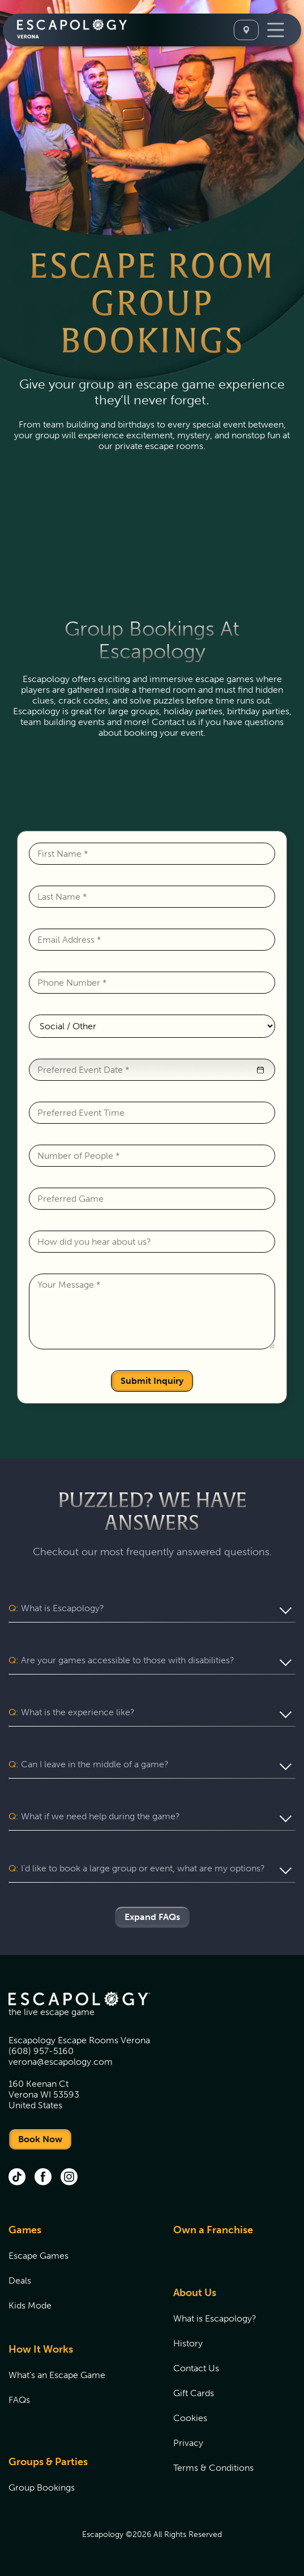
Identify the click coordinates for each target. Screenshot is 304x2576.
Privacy (188, 2442)
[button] (260, 1070)
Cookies (190, 2418)
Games (24, 2230)
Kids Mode (30, 2305)
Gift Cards (193, 2393)
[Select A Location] (246, 30)
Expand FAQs (152, 1916)
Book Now (40, 2139)
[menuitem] (76, 2274)
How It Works (40, 2349)
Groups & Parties (48, 2462)
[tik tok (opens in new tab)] (16, 2177)
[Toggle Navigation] (275, 30)
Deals (19, 2280)
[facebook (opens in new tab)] (43, 2177)
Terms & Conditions (213, 2467)
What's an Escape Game (56, 2375)
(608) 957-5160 (41, 2051)
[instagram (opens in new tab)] (69, 2177)
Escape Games (38, 2255)
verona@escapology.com (60, 2061)
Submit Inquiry (152, 1380)
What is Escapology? (214, 2318)
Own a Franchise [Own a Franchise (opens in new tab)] (213, 2230)
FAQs (19, 2399)
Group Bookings (41, 2487)
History (188, 2343)
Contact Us (196, 2368)
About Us (194, 2292)
